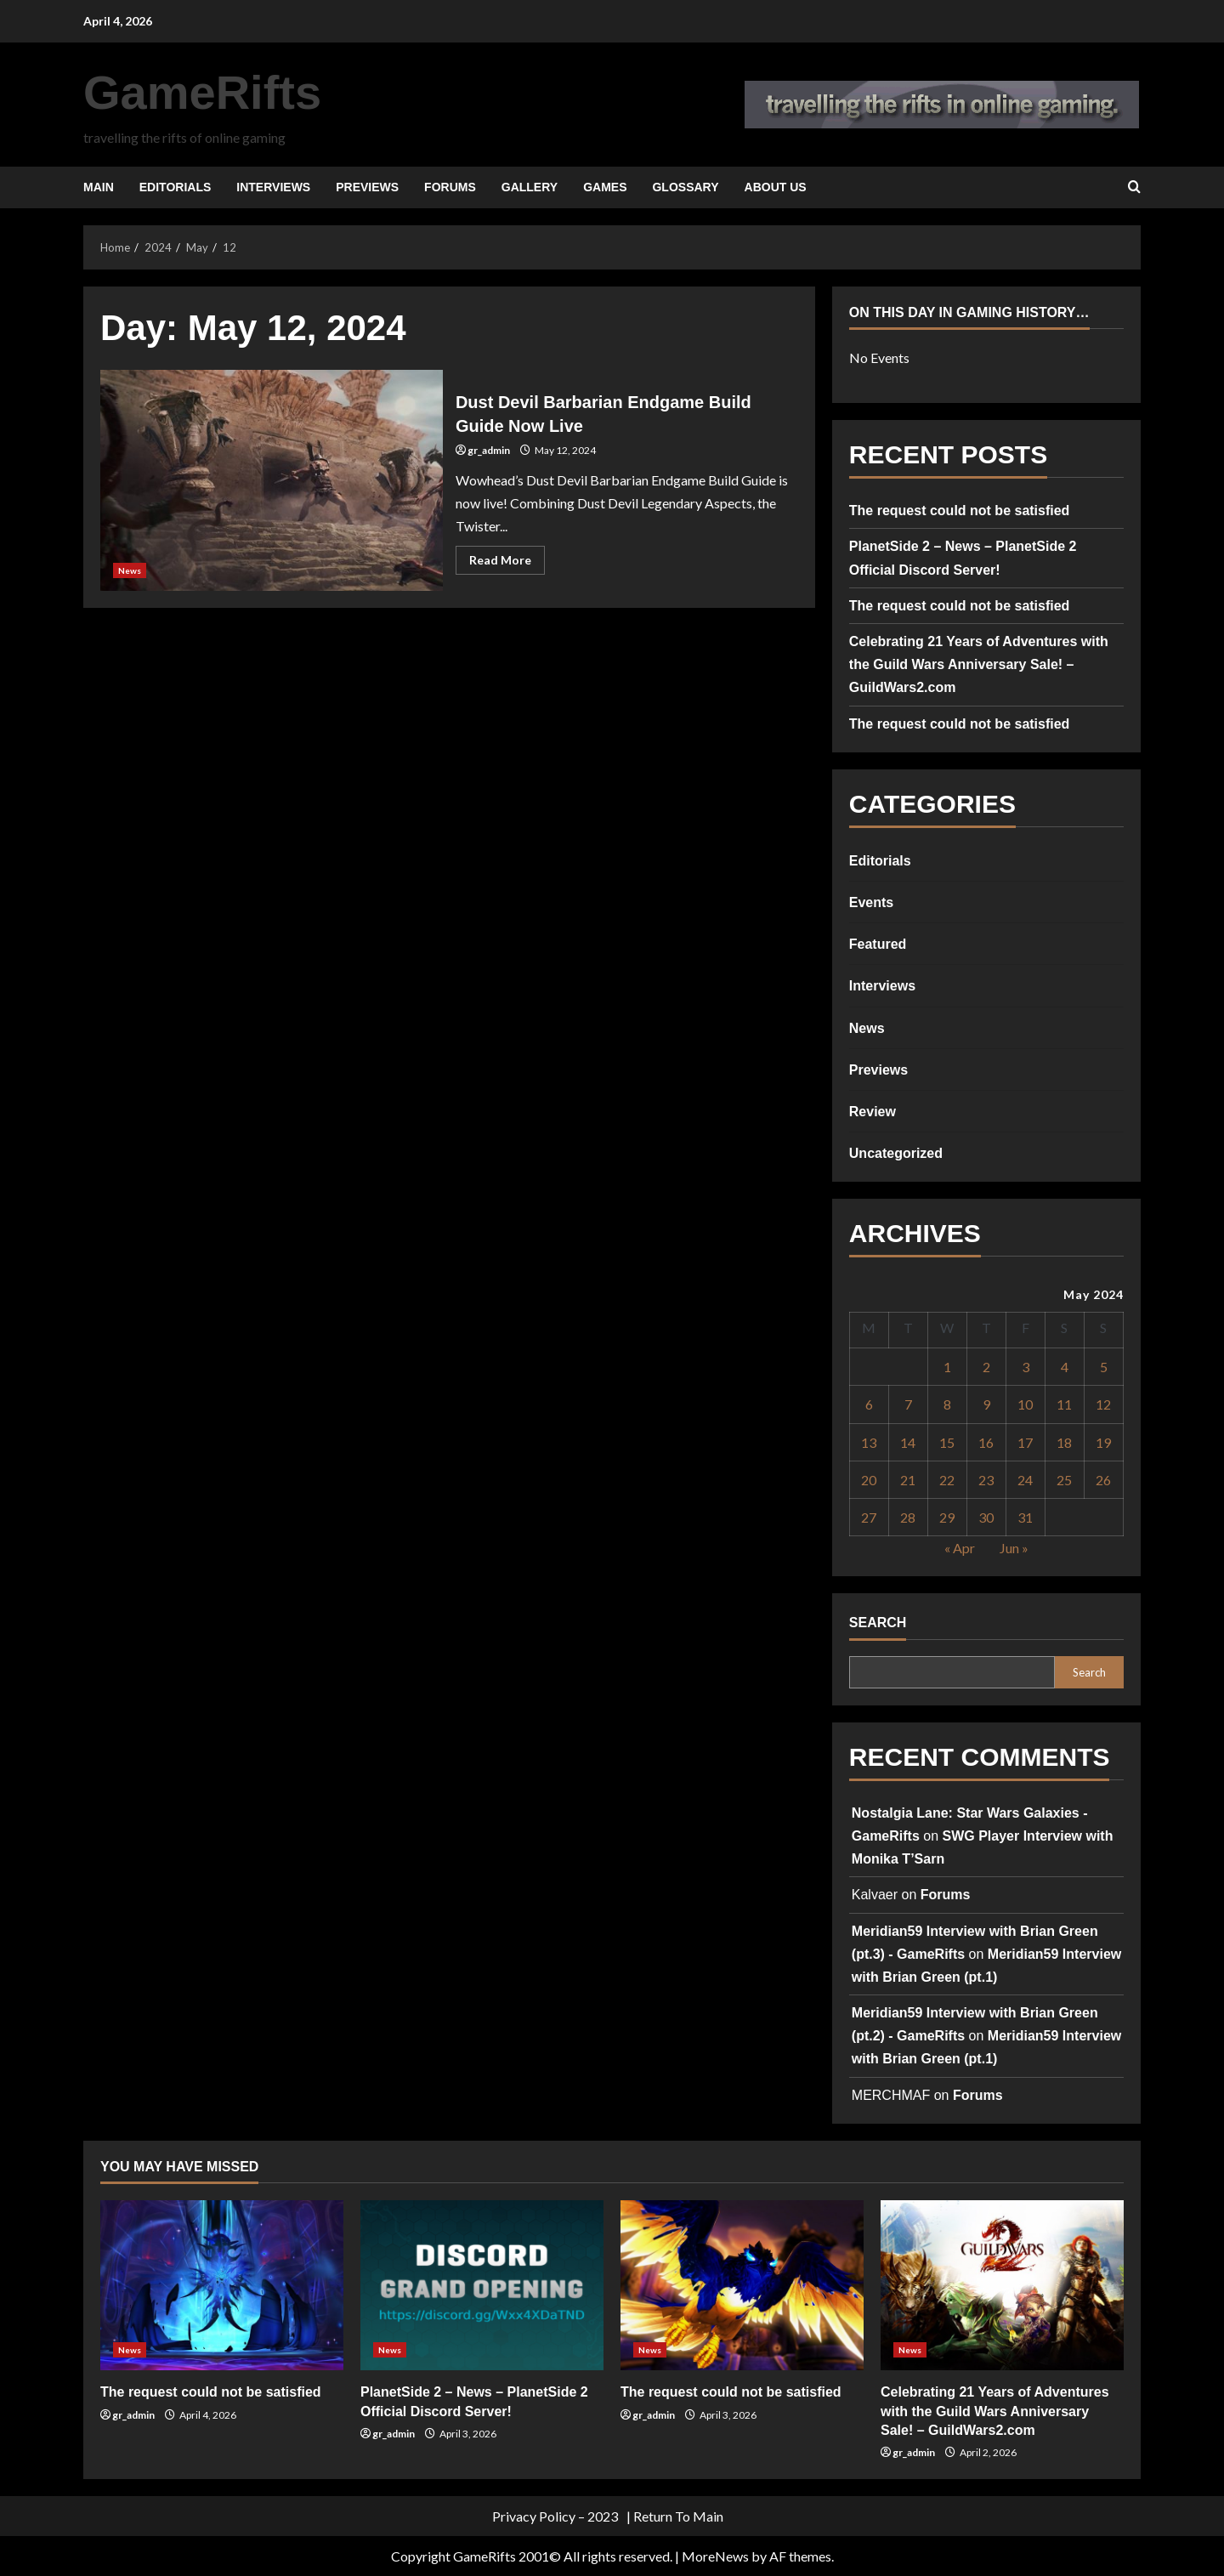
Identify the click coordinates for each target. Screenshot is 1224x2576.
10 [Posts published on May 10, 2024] (1025, 1404)
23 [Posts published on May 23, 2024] (986, 1480)
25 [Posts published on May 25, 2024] (1064, 1480)
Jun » (1014, 1548)
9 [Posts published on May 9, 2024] (986, 1404)
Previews (367, 187)
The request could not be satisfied (959, 510)
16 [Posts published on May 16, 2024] (986, 1442)
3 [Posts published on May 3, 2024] (1025, 1367)
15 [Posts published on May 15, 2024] (947, 1442)
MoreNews (715, 2556)
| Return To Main (674, 2516)
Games (604, 187)
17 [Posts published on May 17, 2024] (1025, 1442)
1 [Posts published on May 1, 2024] (947, 1367)
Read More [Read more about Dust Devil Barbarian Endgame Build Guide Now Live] (507, 563)
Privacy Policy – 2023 (555, 2516)
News (129, 570)
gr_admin (489, 450)
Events (871, 902)
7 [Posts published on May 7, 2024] (908, 1404)
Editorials (175, 187)
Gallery (530, 187)
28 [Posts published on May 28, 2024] (907, 1517)
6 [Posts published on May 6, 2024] (869, 1404)
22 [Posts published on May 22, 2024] (947, 1480)
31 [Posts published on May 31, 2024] (1025, 1517)
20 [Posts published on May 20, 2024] (868, 1480)
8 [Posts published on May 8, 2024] (947, 1404)
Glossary (685, 187)
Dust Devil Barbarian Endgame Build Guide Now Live (271, 480)
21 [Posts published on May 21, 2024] (907, 1480)
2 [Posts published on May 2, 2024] (986, 1367)
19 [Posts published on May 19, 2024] (1103, 1442)
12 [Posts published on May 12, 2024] (1103, 1404)
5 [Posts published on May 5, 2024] (1104, 1367)
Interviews (273, 187)
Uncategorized (896, 1153)
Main (98, 187)
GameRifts (202, 92)
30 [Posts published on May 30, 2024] (986, 1517)
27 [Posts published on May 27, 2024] (868, 1517)
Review (872, 1111)
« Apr (959, 1548)
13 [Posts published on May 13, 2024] (868, 1442)
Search (878, 1622)
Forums (450, 187)
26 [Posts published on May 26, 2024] (1103, 1480)
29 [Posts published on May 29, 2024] (947, 1517)
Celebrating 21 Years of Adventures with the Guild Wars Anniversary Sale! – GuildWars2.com (978, 664)
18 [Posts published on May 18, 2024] (1064, 1442)
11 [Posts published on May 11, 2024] (1064, 1404)
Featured (878, 944)
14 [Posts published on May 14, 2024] (907, 1442)
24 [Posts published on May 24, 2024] (1025, 1480)
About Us (776, 187)
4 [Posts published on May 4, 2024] (1064, 1367)
